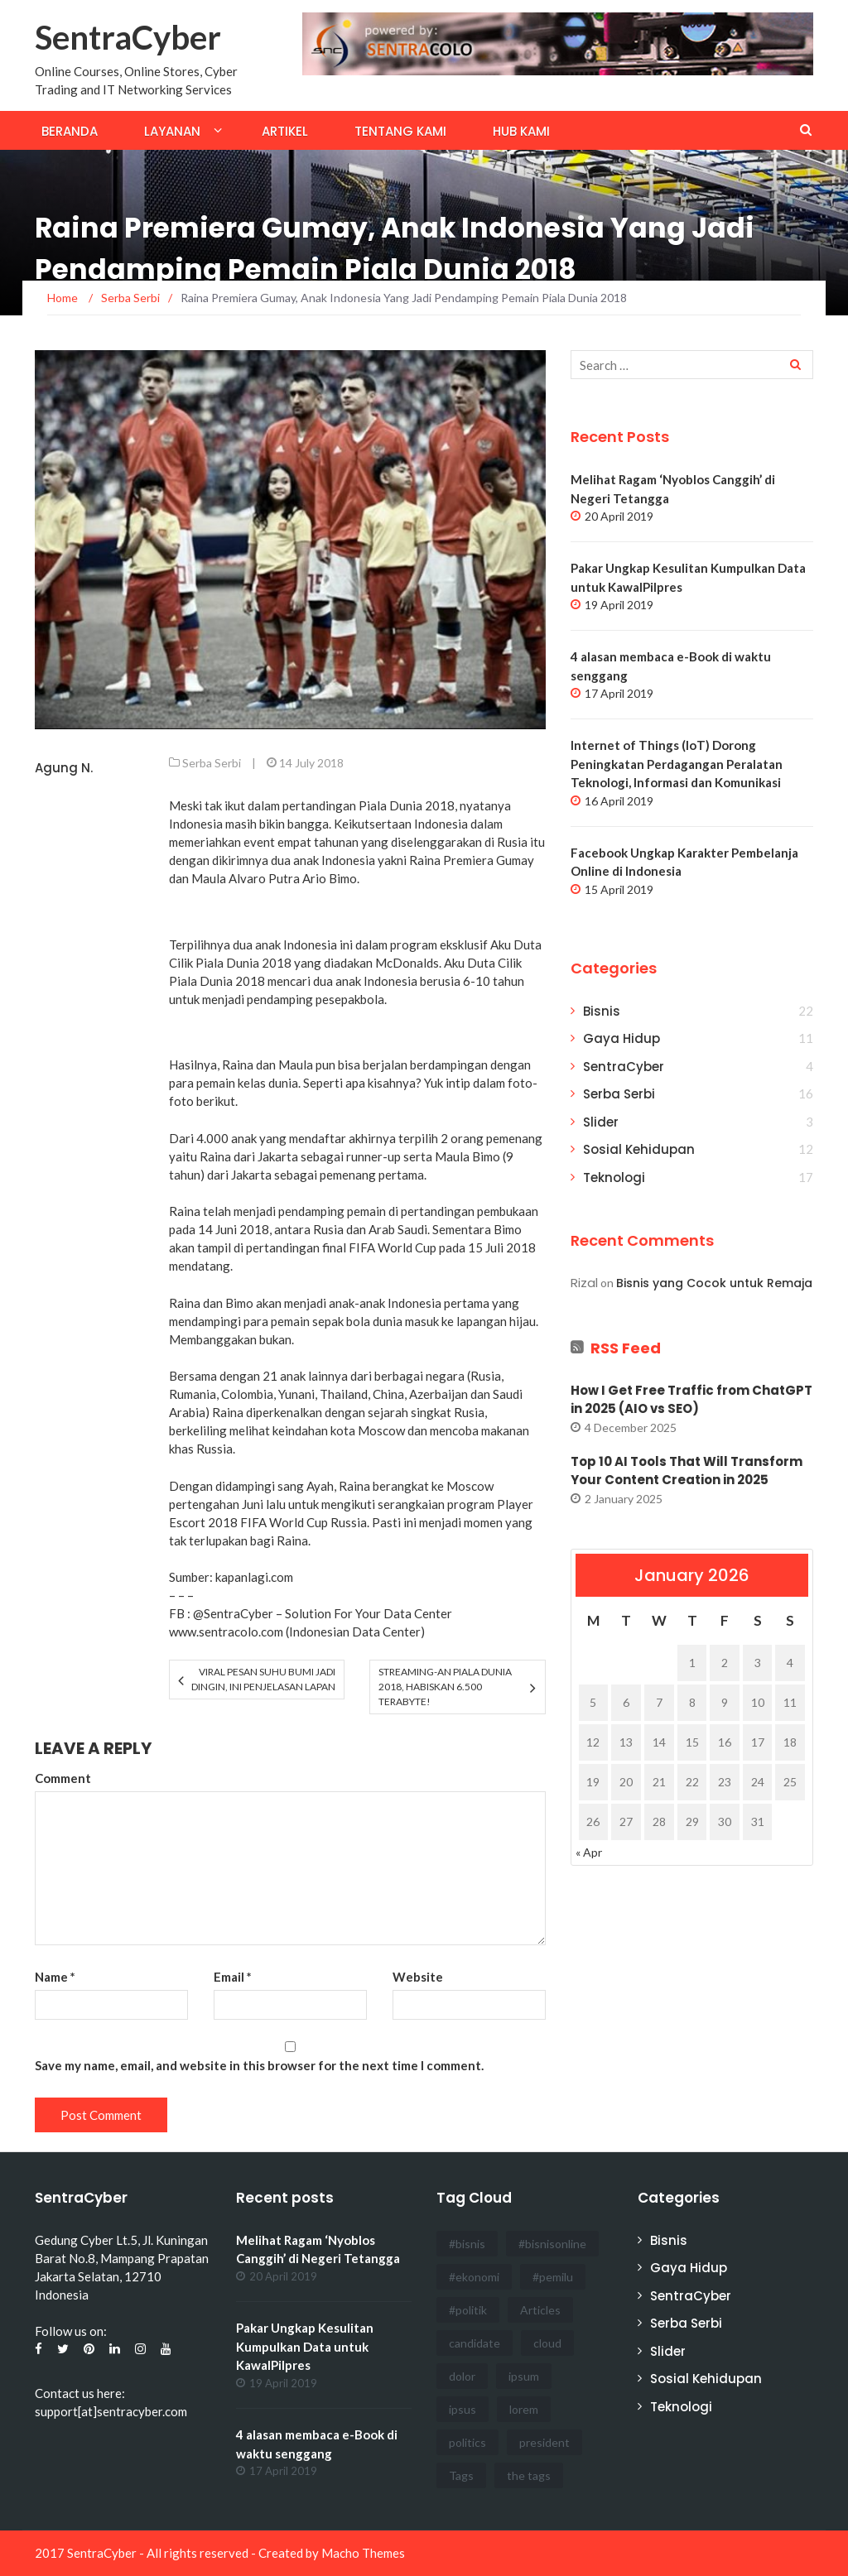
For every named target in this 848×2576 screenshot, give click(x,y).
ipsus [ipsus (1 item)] (462, 2409)
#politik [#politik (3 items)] (468, 2310)
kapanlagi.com (254, 1576)
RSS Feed (625, 1348)
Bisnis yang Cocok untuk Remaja (714, 1283)
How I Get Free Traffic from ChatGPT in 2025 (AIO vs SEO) (691, 1400)
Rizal (584, 1282)
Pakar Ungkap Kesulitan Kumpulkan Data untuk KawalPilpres (304, 2346)
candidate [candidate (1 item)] (474, 2343)
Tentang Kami (400, 131)
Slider (601, 1122)
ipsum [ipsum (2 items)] (523, 2376)
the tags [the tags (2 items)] (529, 2475)
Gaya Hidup (621, 1038)
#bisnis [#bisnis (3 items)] (467, 2244)
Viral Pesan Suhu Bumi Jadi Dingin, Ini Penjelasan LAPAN (263, 1679)
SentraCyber (128, 37)
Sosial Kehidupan (639, 1149)
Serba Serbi (211, 763)
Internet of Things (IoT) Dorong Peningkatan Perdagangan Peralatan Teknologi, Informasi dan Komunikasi (677, 764)
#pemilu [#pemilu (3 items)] (552, 2277)
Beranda (69, 131)
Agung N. (64, 767)
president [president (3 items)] (544, 2442)
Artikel (285, 131)
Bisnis (601, 1011)
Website (418, 1976)
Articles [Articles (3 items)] (540, 2310)
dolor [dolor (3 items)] (462, 2376)
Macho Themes (363, 2552)
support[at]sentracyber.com (111, 2411)
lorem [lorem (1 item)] (523, 2409)
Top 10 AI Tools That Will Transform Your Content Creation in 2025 (686, 1471)
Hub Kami (521, 131)
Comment (63, 1778)
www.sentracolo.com (226, 1631)
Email (233, 1976)
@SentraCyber (233, 1613)
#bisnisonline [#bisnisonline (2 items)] (552, 2244)
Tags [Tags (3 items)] (461, 2475)
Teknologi (614, 1177)
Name (55, 1976)
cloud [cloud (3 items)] (547, 2343)
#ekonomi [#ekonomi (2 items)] (474, 2277)
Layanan (172, 131)
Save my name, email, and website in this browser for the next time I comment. (259, 2065)
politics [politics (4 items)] (467, 2442)
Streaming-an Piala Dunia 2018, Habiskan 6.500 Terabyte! (445, 1686)
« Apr (589, 1852)
